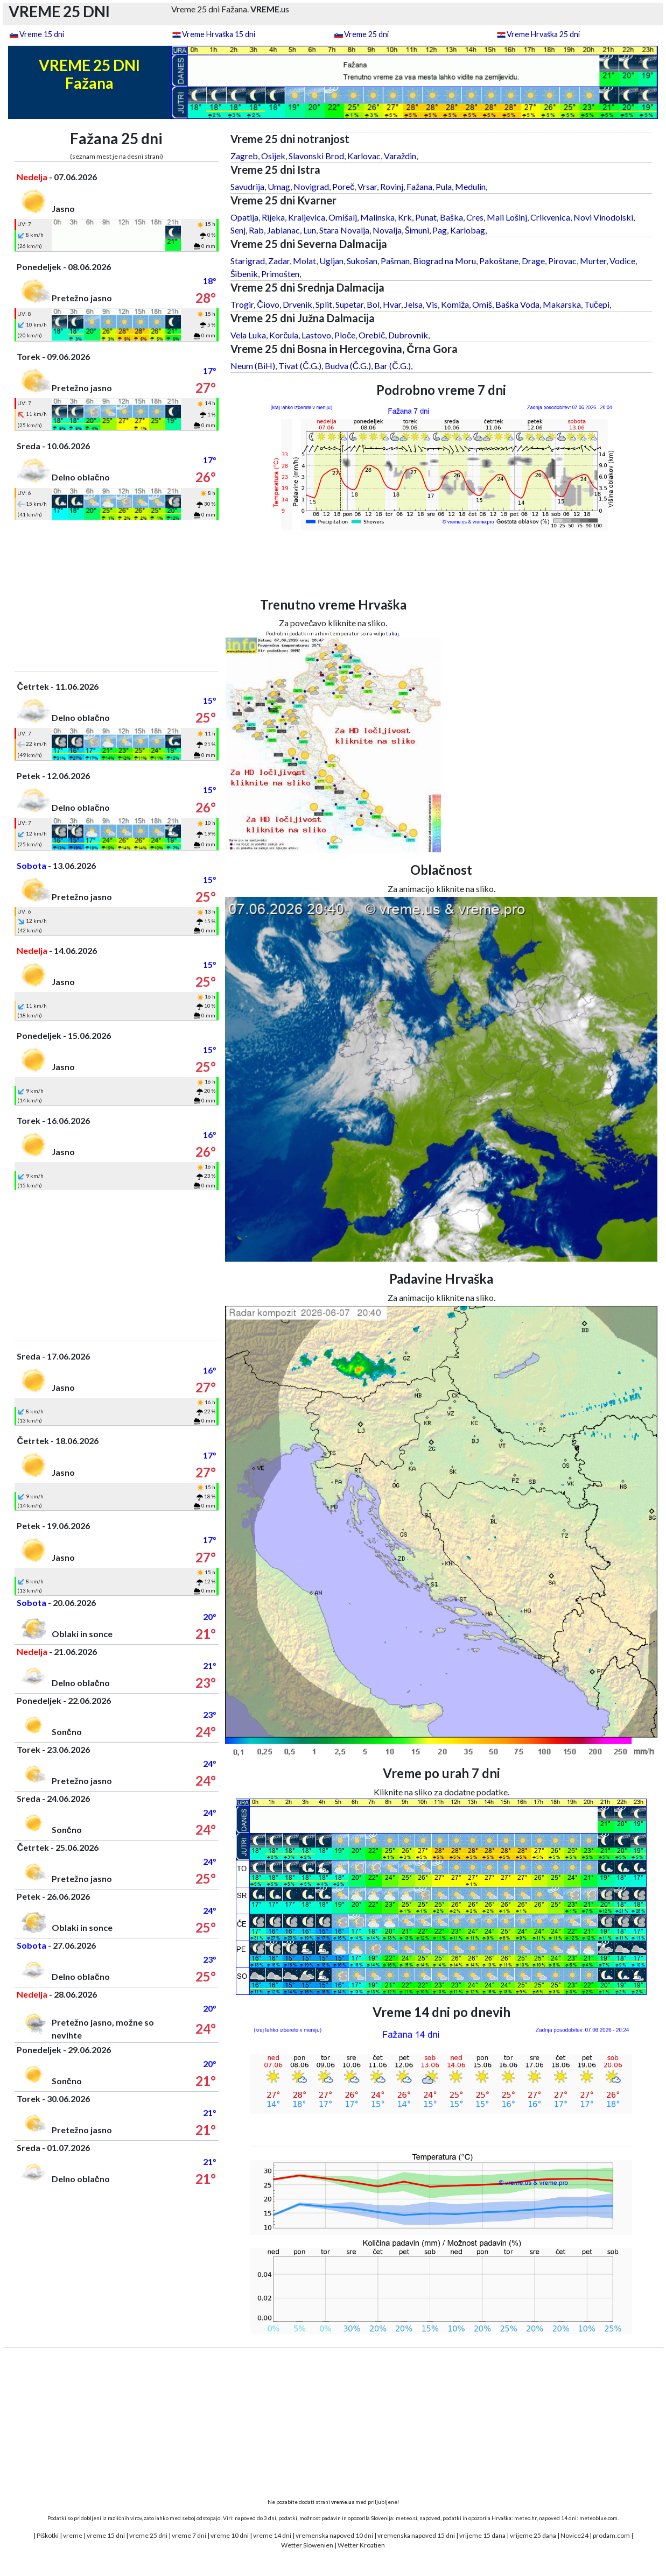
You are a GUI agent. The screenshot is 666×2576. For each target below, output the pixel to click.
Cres (474, 217)
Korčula (283, 335)
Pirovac (562, 261)
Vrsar (367, 186)
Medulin (470, 186)
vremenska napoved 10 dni (334, 2535)
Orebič (372, 335)
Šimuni (417, 230)
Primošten (280, 273)
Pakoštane (498, 261)
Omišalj (342, 217)
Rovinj (391, 186)
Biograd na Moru (444, 261)
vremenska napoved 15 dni (416, 2535)
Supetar (349, 304)
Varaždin (400, 156)
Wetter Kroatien (361, 2545)
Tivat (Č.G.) (299, 365)
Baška (451, 217)
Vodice (622, 261)
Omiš (482, 304)
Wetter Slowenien (307, 2545)
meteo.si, (407, 2518)
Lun (309, 230)
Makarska (562, 304)
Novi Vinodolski (603, 217)
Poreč (343, 186)
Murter (593, 261)
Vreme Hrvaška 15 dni (218, 34)
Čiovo (268, 304)
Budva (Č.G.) (348, 365)
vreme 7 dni (189, 2535)
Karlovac (364, 156)
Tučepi (596, 304)
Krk (405, 217)
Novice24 (574, 2535)
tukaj (392, 633)
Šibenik (244, 273)
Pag (439, 230)
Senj (238, 230)
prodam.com (611, 2535)
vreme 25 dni (148, 2535)
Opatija (244, 217)
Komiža (455, 304)
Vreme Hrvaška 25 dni (543, 34)
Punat (426, 217)
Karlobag (467, 230)
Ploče (344, 335)
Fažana (419, 186)
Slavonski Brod (316, 156)
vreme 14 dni (272, 2535)
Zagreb (244, 156)
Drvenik (297, 304)
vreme (72, 2535)
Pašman (395, 261)
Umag (279, 186)
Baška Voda (517, 304)
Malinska (377, 217)
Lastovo (316, 335)
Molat (304, 261)
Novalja (387, 230)
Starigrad (247, 261)
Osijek (273, 156)
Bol (373, 304)
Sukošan (362, 261)
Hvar (392, 304)
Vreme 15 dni (41, 34)
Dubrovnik (408, 335)
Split (324, 304)
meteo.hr (525, 2518)
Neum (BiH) (252, 365)
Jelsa (413, 304)
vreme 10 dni (230, 2535)
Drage (533, 261)
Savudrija (247, 186)
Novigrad (311, 186)
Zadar (279, 261)
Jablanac (283, 230)
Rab (256, 230)
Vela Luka (248, 335)
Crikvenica (550, 217)
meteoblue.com (598, 2518)
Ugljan (331, 261)
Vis (432, 304)
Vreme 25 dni (366, 34)
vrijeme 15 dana (482, 2535)
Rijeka (273, 217)
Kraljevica (306, 217)
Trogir (242, 304)
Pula (444, 186)
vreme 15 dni (106, 2535)
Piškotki (48, 2535)
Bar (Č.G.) (392, 365)
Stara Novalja (344, 230)
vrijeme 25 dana (533, 2535)
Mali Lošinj (507, 217)
